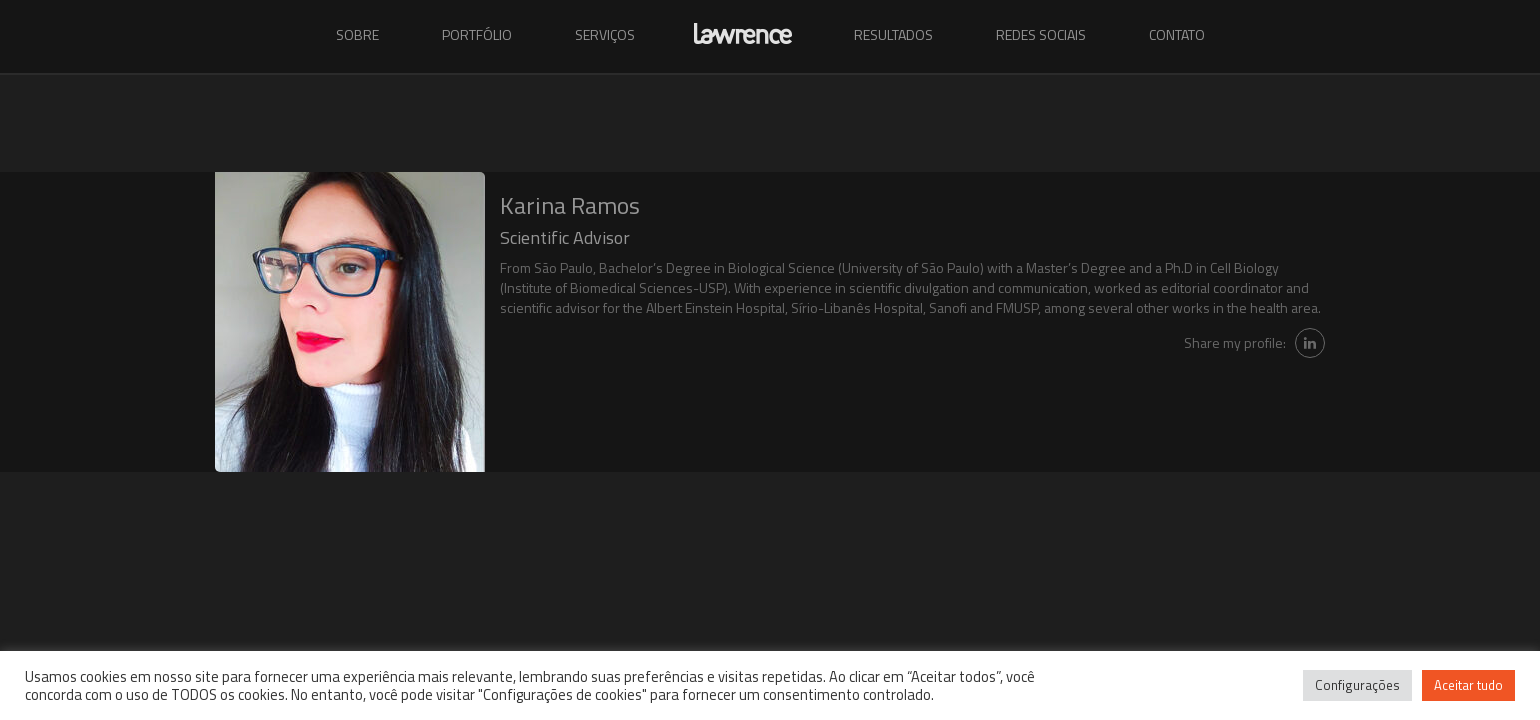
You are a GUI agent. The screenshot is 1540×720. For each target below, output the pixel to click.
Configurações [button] (1357, 685)
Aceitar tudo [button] (1468, 685)
